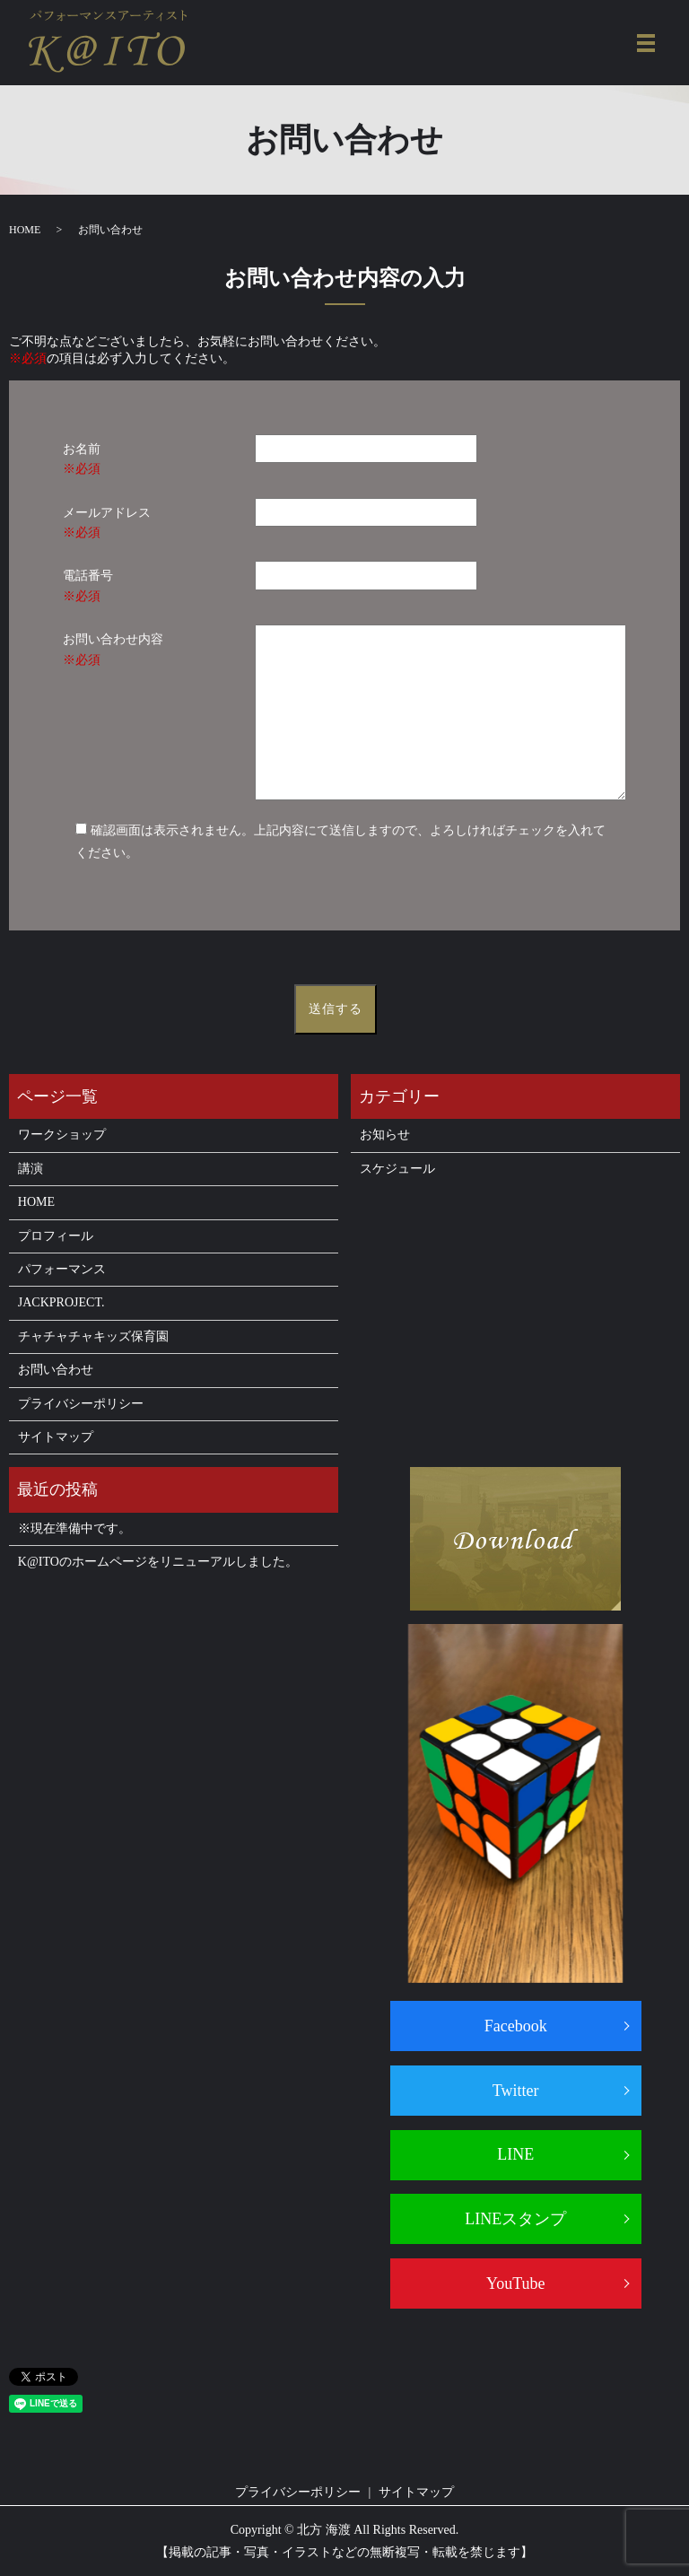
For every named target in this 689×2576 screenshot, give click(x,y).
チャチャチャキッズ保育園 (93, 1336)
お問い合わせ (55, 1369)
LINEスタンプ (515, 2219)
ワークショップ (62, 1134)
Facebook (515, 2026)
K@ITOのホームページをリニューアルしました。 (158, 1561)
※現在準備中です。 (74, 1528)
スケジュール (397, 1168)
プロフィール (55, 1236)
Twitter (516, 2091)
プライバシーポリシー (81, 1403)
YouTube (515, 2283)
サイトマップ (55, 1437)
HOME (24, 229)
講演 (30, 1168)
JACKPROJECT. (61, 1302)
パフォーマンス (62, 1269)
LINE (515, 2154)
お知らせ (385, 1134)
